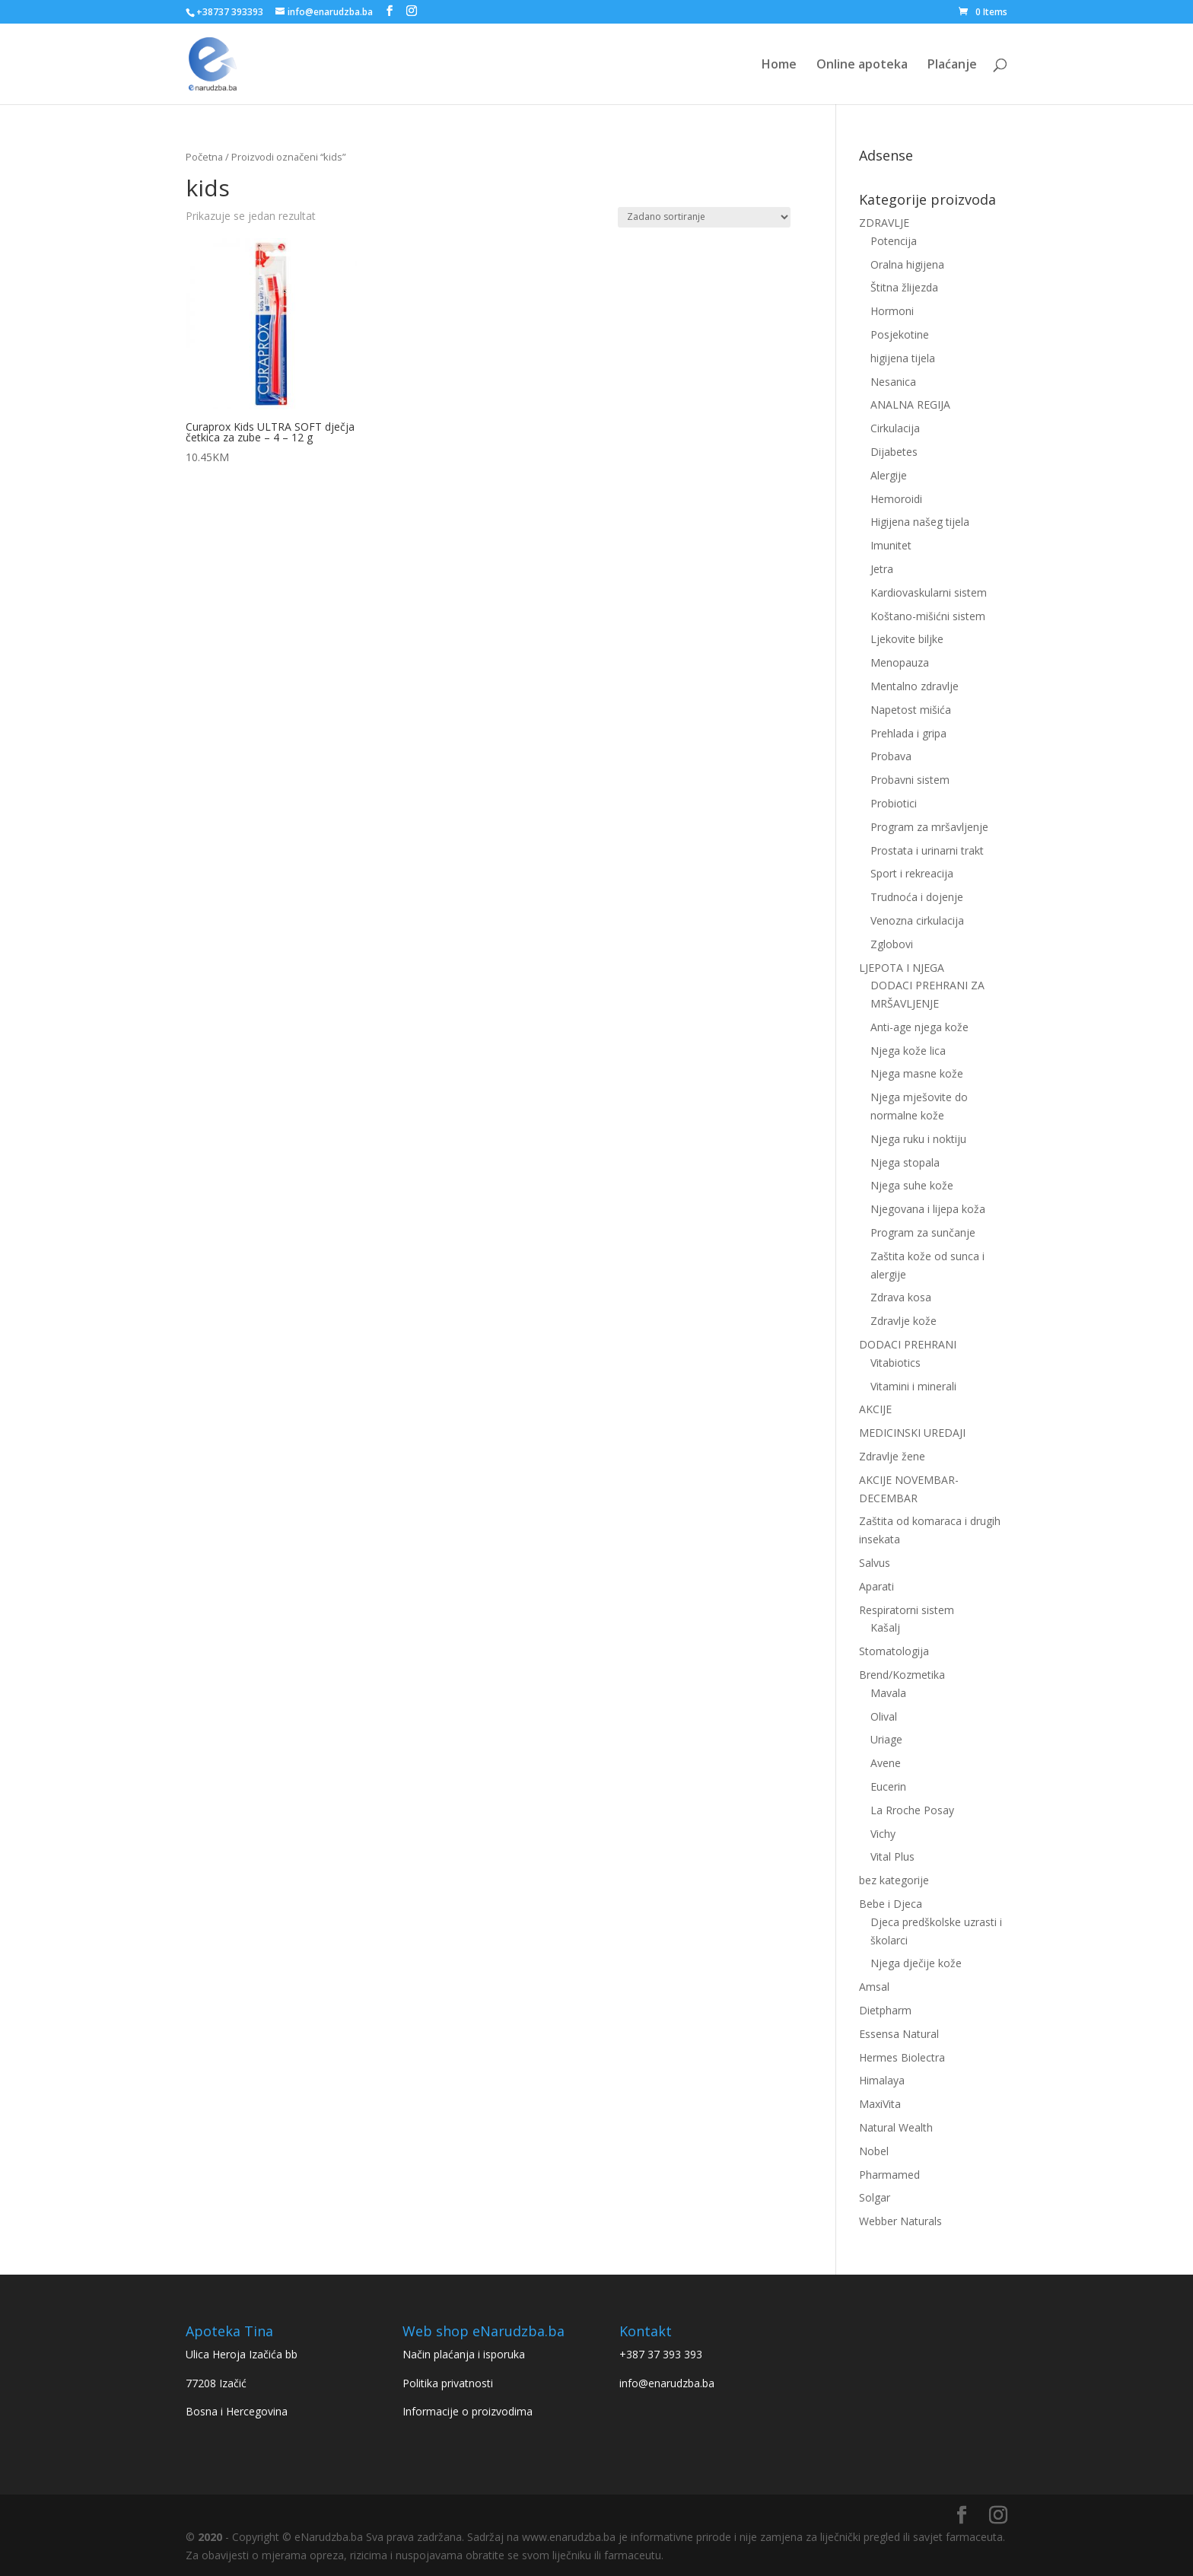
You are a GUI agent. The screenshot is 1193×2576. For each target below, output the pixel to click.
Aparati (876, 1586)
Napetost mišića (910, 709)
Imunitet (890, 545)
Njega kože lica (908, 1050)
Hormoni (892, 311)
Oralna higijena (907, 264)
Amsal (874, 1986)
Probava (890, 756)
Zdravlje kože (903, 1320)
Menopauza (899, 662)
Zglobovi (891, 944)
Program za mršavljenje (929, 827)
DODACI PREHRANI (907, 1344)
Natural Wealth (896, 2127)
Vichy (883, 1833)
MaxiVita (880, 2104)
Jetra (881, 569)
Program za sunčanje (922, 1232)
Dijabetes (894, 451)
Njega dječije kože (916, 1963)
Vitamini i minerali (913, 1386)
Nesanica (893, 381)
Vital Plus (892, 1856)
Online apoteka (862, 65)
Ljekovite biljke (906, 639)
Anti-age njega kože (919, 1027)
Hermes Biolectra (902, 2057)
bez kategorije (894, 1880)
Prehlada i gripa (908, 733)
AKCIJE (875, 1409)
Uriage (886, 1739)
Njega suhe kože (911, 1185)
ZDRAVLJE (884, 222)
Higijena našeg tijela (919, 521)
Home (779, 65)
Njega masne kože (916, 1073)
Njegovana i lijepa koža (927, 1209)
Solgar (874, 2197)
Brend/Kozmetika (902, 1674)
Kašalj (885, 1627)
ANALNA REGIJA (910, 404)
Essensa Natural (899, 2034)
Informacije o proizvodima (467, 2411)
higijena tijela (902, 358)
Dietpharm (885, 2010)
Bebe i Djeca (890, 1903)
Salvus (874, 1562)
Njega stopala (905, 1162)
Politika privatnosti (447, 2383)
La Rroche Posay (912, 1810)
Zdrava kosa (900, 1297)
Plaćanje (952, 65)
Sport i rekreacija (911, 873)
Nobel (874, 2151)
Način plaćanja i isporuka (463, 2354)
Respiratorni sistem (906, 1610)
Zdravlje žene (892, 1456)
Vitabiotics (895, 1362)
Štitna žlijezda (904, 287)
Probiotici (893, 803)
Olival (883, 1716)
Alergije (888, 475)
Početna (204, 157)
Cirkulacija (895, 428)
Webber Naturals (900, 2221)
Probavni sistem (910, 779)
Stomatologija (894, 1651)
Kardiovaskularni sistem (928, 592)
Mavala (888, 1693)
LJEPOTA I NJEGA (901, 967)
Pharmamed (889, 2174)
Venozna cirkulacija (917, 920)
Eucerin (888, 1786)
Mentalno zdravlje (914, 686)
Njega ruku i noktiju (918, 1139)
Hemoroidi (896, 499)
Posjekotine (899, 334)
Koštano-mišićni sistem (927, 616)
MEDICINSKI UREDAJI (912, 1432)
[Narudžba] (704, 217)
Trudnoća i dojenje (916, 897)
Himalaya (882, 2080)
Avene (885, 1763)
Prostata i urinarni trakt (927, 850)
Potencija (893, 241)
